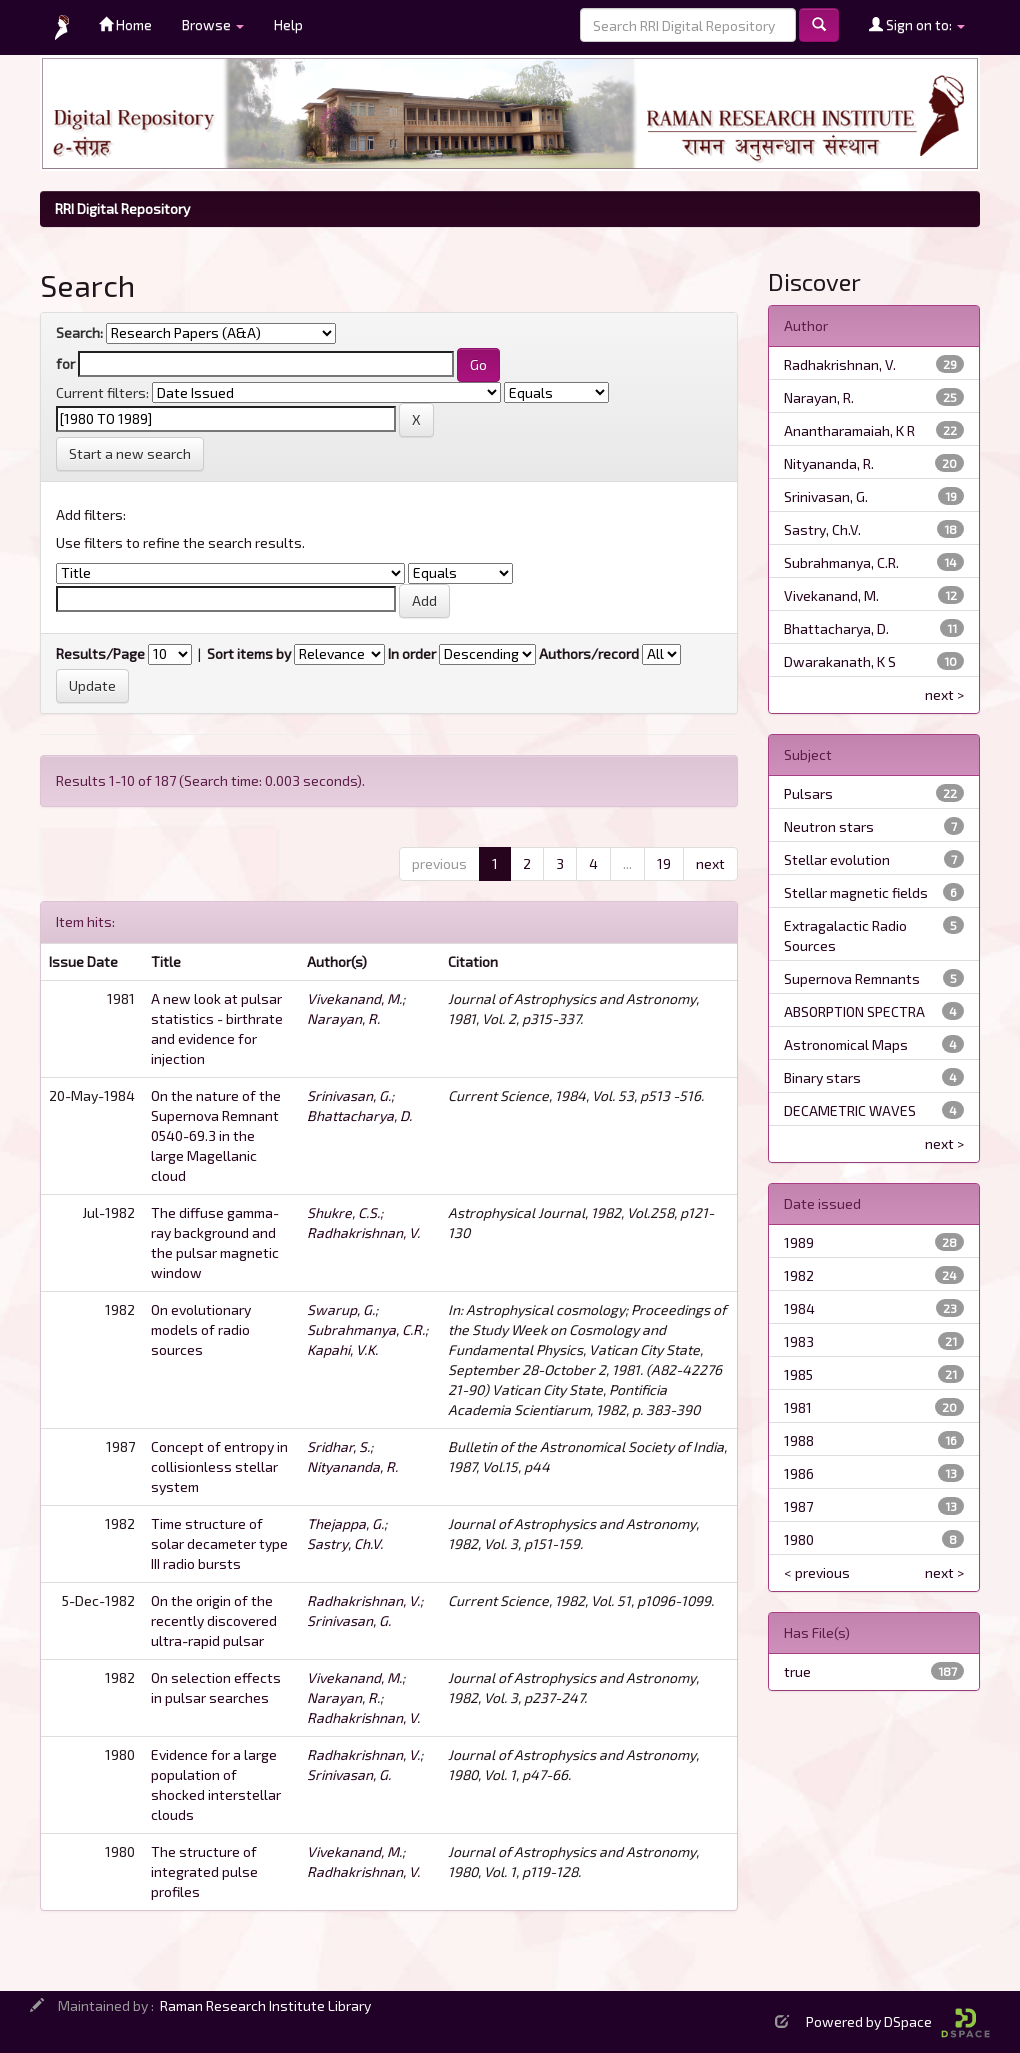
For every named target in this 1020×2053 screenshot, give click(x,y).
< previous (817, 1572)
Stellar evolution (837, 859)
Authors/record (589, 653)
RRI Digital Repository (122, 208)
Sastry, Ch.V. (345, 1543)
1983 (799, 1341)
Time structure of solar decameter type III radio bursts (219, 1543)
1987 (798, 1506)
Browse (213, 24)
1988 (799, 1440)
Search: (79, 332)
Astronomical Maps (846, 1044)
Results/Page (100, 653)
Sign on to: (917, 24)
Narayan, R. (343, 1018)
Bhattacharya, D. (359, 1115)
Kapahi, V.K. (342, 1349)
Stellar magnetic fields (856, 892)
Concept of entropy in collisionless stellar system (219, 1466)
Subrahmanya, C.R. (366, 1329)
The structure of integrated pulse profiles (204, 1871)
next (710, 863)
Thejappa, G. (345, 1523)
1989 (799, 1242)
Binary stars (822, 1077)
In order (412, 653)
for (65, 363)
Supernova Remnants (852, 978)
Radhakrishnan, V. (363, 1232)
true (797, 1671)
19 (664, 863)
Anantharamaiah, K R (849, 430)
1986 (799, 1473)
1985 (798, 1374)
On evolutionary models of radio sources (201, 1329)
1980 (799, 1539)
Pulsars (808, 793)
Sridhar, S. (338, 1446)
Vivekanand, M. (354, 998)
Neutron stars (829, 826)
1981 (798, 1407)
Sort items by (249, 653)
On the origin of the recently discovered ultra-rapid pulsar (214, 1620)
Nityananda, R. (352, 1466)
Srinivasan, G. (349, 1095)
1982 (799, 1275)
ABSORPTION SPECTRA (854, 1011)
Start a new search (130, 453)
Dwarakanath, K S (840, 661)
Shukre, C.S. (343, 1212)
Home (125, 24)
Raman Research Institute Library (265, 2005)
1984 (799, 1308)
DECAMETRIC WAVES (850, 1110)
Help (288, 24)
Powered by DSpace (898, 2021)
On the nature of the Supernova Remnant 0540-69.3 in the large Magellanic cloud (216, 1135)
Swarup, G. (341, 1309)
